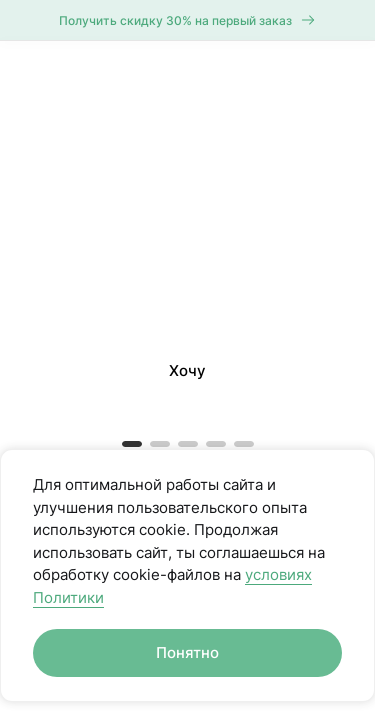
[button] (187, 114)
